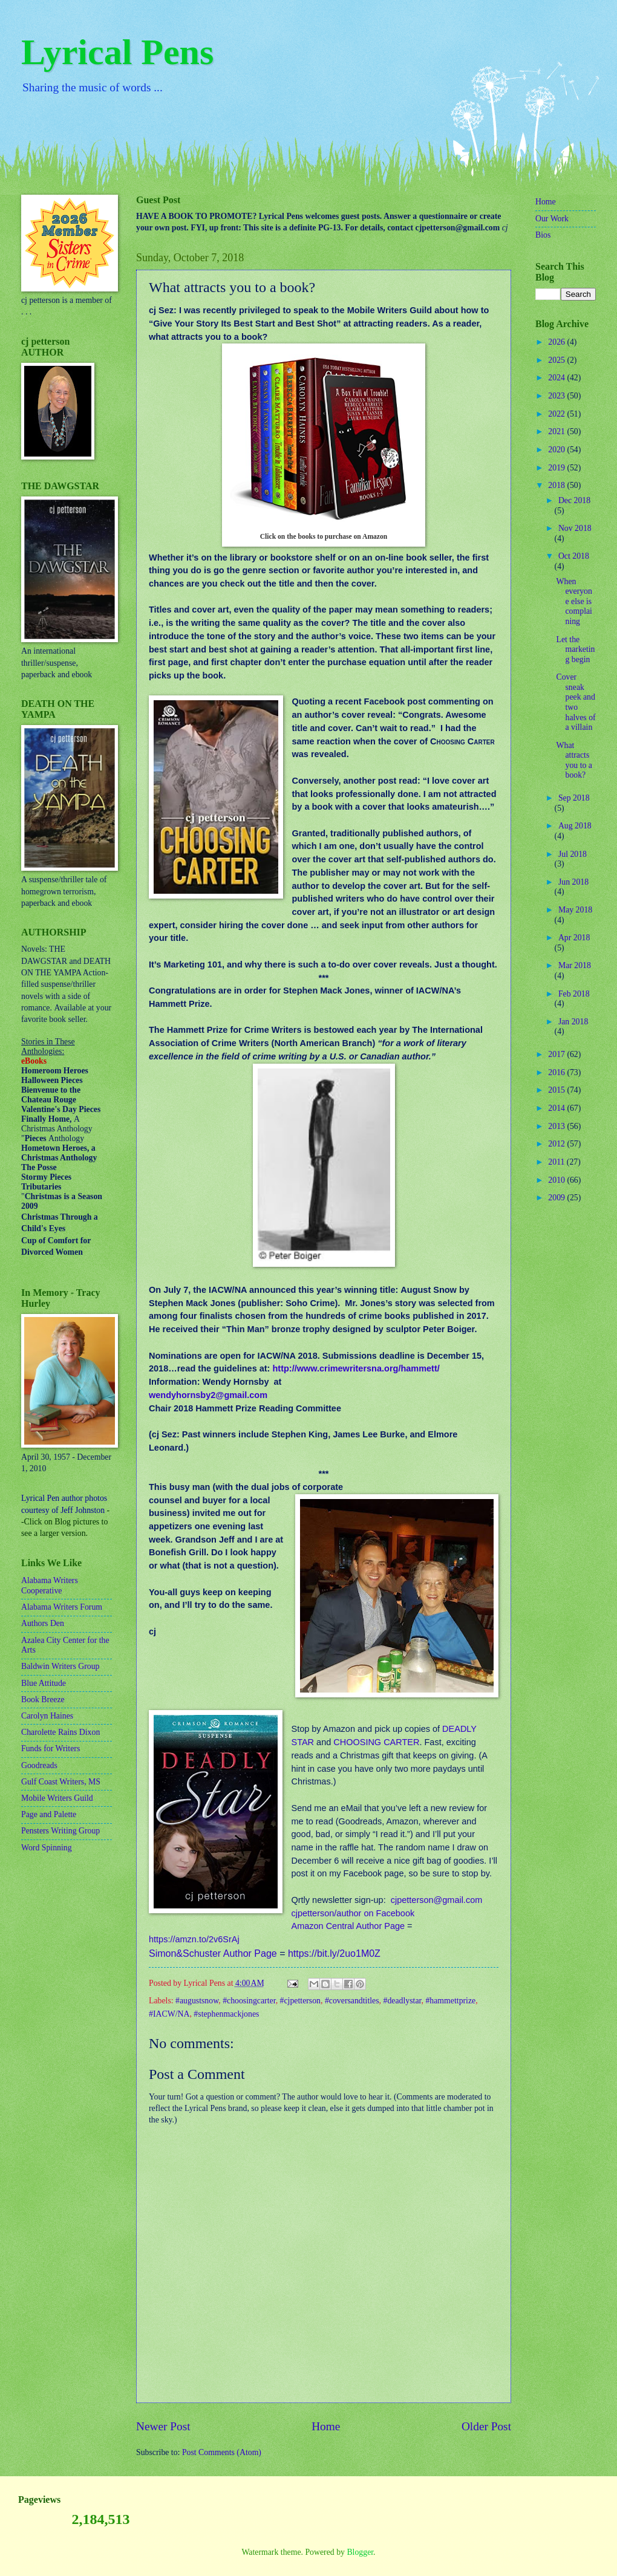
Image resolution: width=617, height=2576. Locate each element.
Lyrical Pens (117, 52)
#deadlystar (403, 2000)
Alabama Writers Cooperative (49, 1585)
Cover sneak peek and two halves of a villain (575, 702)
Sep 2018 (574, 797)
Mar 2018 (574, 965)
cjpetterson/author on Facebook (352, 1913)
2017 (557, 1054)
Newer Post (163, 2426)
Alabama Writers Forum (61, 1607)
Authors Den (42, 1623)
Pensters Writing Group (60, 1830)
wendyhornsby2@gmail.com (208, 1395)
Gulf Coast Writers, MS (60, 1781)
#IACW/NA (169, 2013)
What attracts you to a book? (574, 760)
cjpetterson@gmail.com (437, 1900)
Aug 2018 (575, 825)
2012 (557, 1143)
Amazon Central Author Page (348, 1926)
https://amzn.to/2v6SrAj (194, 1939)
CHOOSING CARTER (376, 1742)
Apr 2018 (574, 937)
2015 (557, 1089)
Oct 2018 (573, 556)
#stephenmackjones (226, 2013)
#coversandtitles (352, 2000)
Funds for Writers (50, 1748)
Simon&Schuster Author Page (213, 1953)
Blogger (360, 2552)
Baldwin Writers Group (60, 1666)
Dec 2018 (574, 500)
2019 (557, 467)
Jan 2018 (573, 1021)
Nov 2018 (575, 528)
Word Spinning (46, 1847)
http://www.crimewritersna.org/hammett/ (355, 1368)
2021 (557, 431)
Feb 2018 (574, 993)
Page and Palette (48, 1814)
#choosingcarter (249, 2000)
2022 (557, 413)
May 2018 (575, 909)
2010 (557, 1180)
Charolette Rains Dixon (60, 1732)
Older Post (486, 2426)
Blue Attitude (43, 1683)
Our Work (552, 218)
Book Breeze (43, 1699)
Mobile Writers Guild (57, 1798)
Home (326, 2426)
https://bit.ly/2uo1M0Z (334, 1953)
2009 (557, 1197)
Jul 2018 (572, 854)
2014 (557, 1108)
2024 (557, 377)
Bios (542, 234)
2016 (557, 1072)
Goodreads (39, 1765)
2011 (557, 1161)
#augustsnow (196, 2000)
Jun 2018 (573, 881)
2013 (557, 1126)
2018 (557, 485)
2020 (557, 449)
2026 (557, 341)
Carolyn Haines (47, 1715)
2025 (557, 360)
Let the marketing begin (575, 649)
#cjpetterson (300, 2000)
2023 (557, 395)
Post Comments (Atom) (221, 2452)
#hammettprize (450, 2000)
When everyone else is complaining (574, 601)
